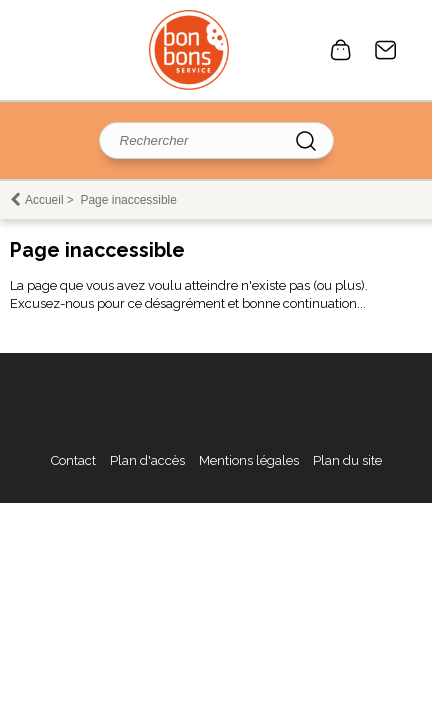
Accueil (44, 200)
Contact (386, 50)
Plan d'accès (147, 460)
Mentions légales (249, 460)
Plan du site (347, 460)
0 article (341, 50)
